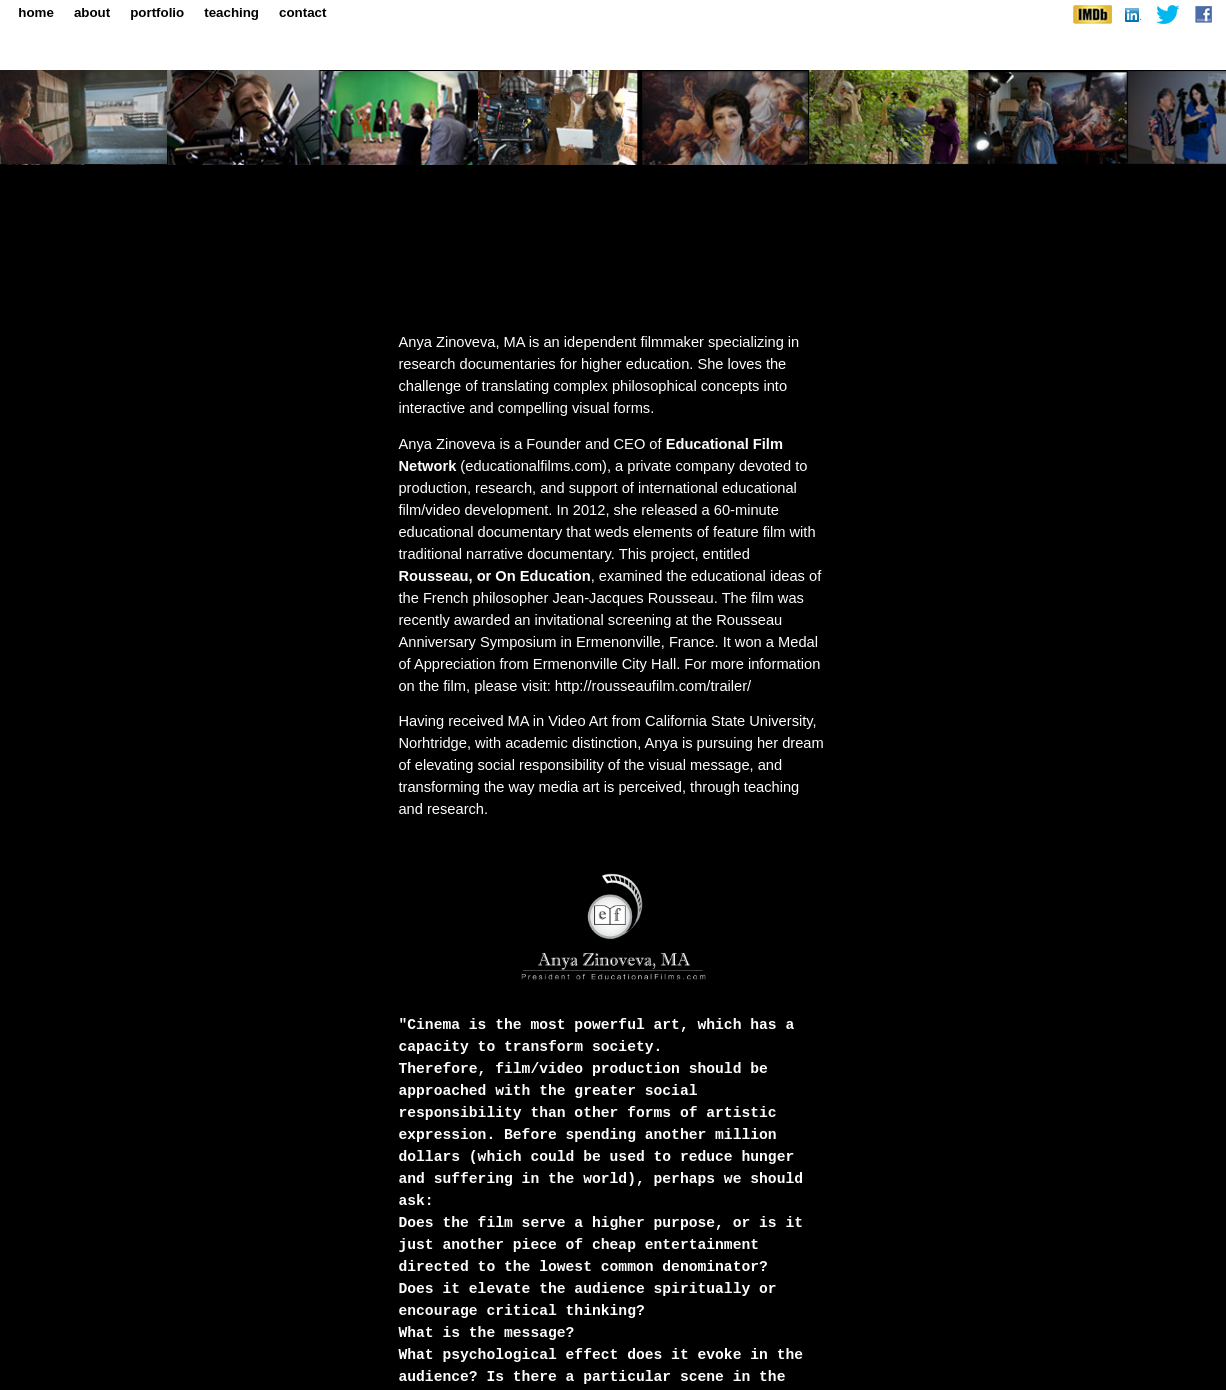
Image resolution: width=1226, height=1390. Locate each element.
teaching (231, 12)
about (92, 12)
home (36, 12)
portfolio (157, 12)
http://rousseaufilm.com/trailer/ (653, 686)
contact (302, 12)
